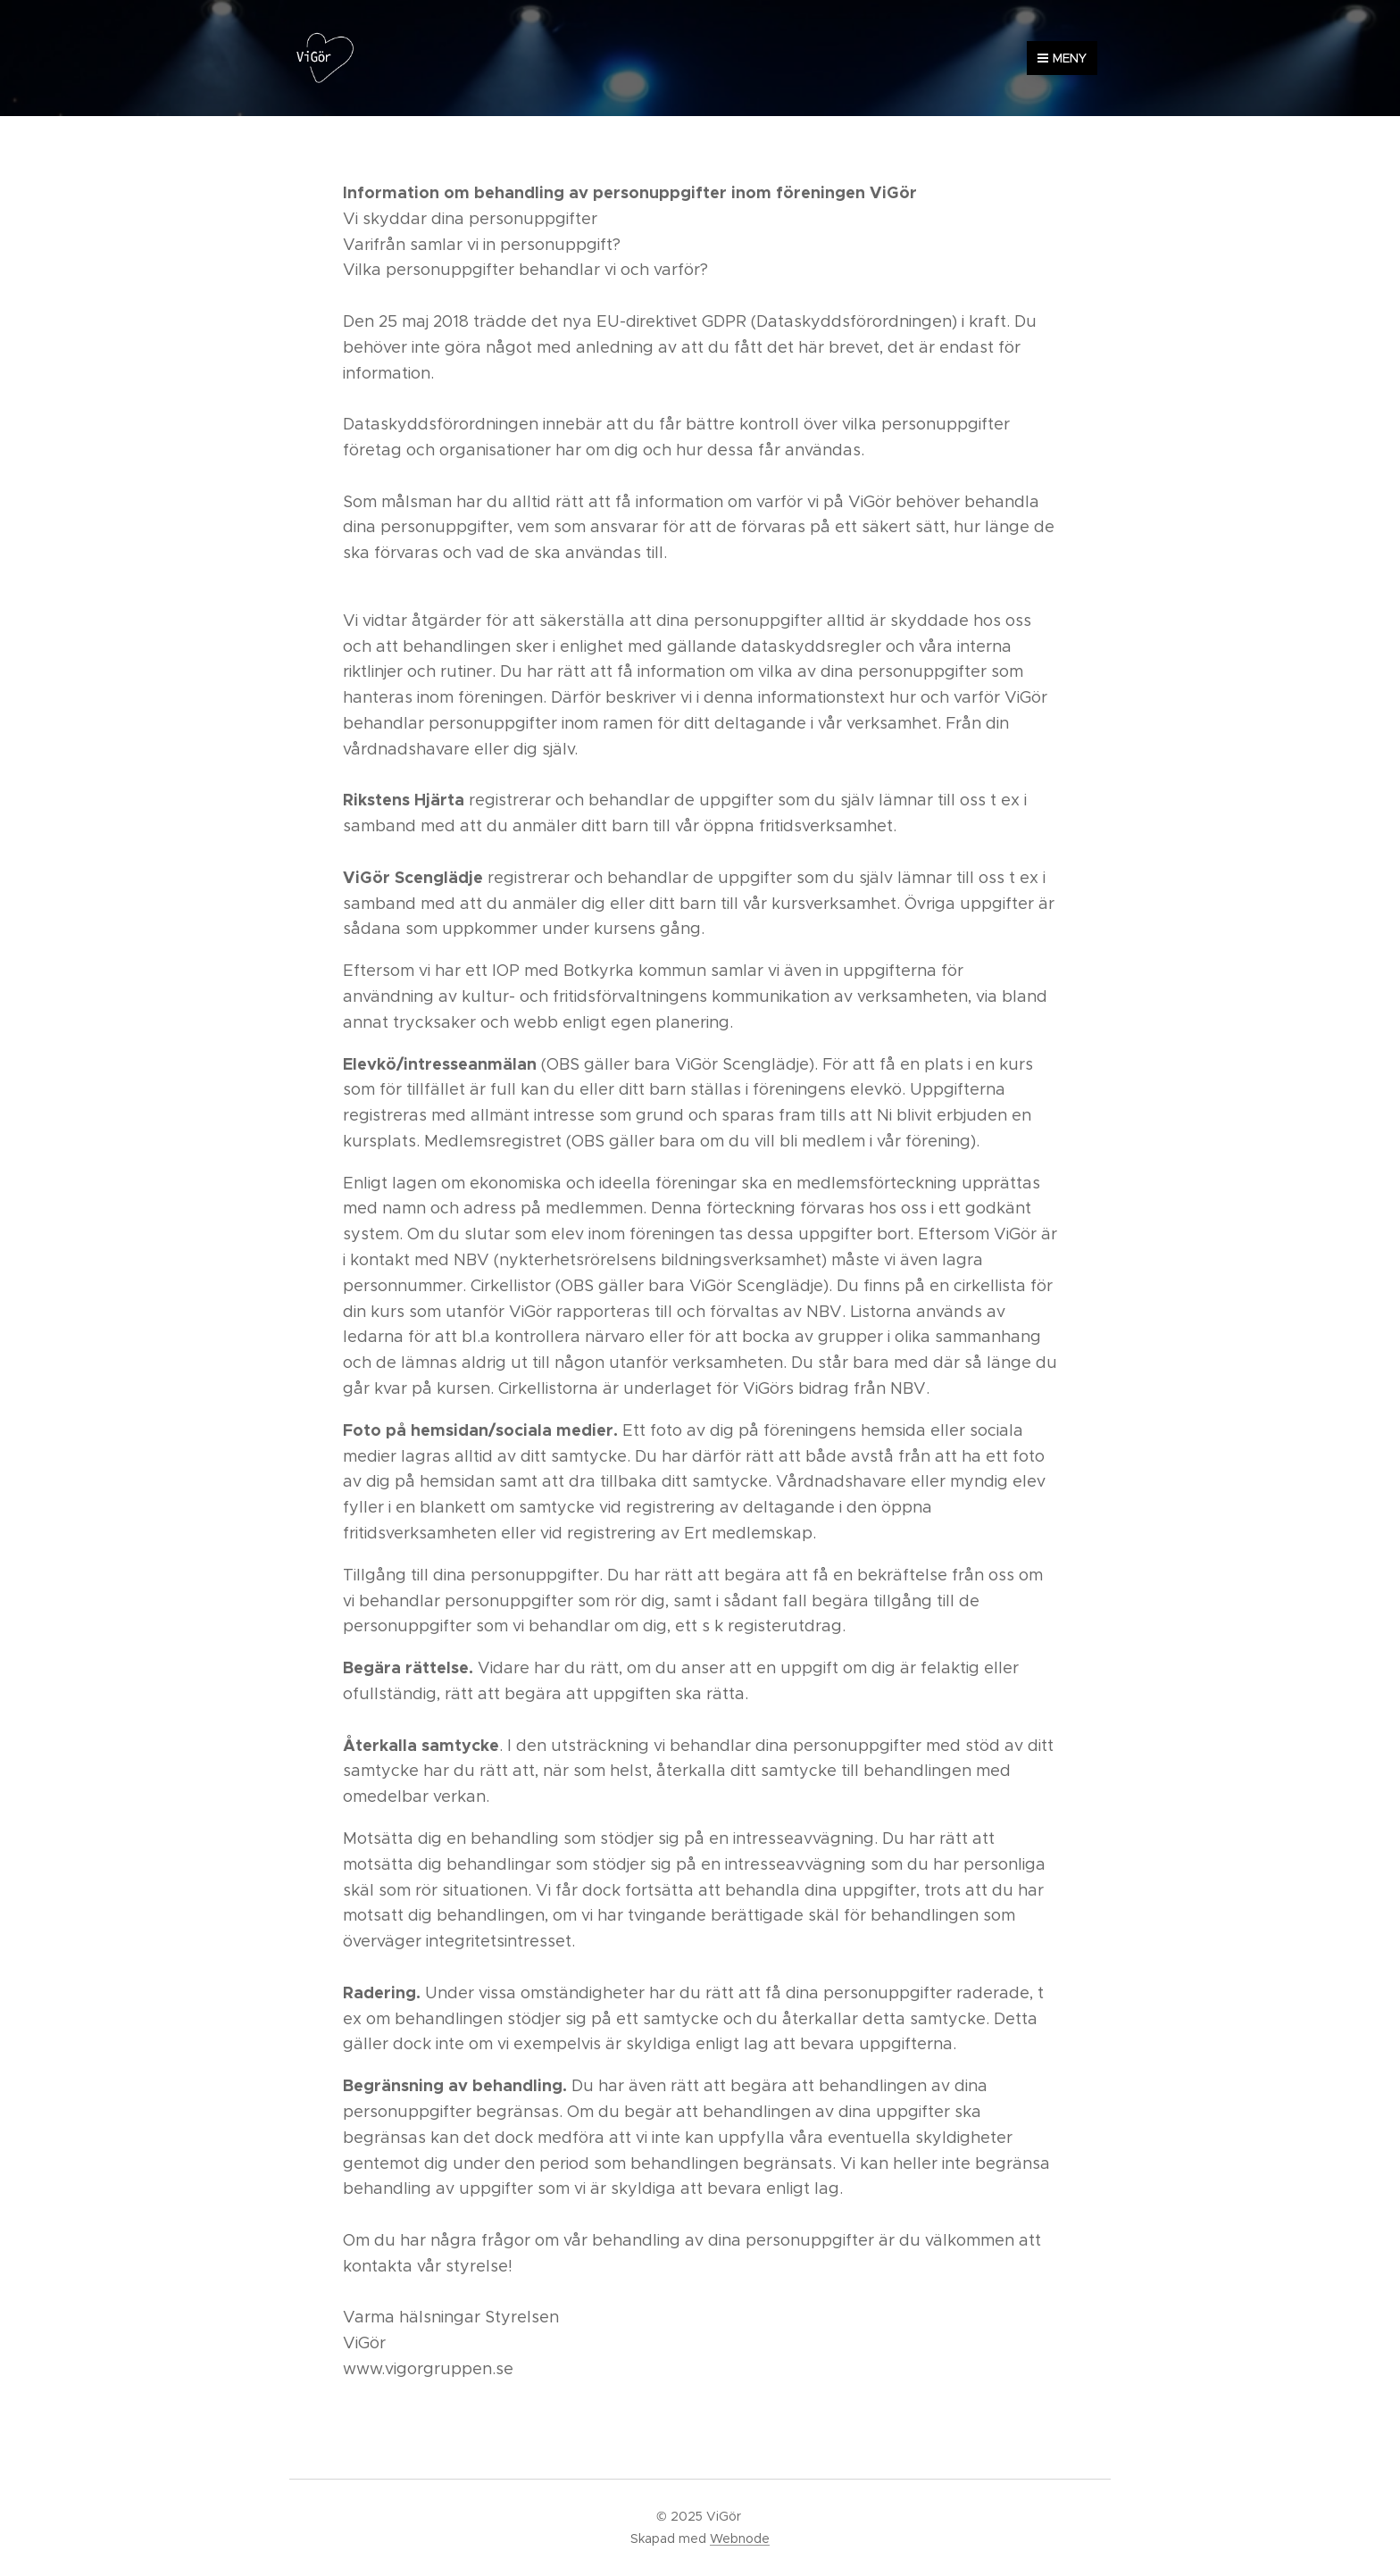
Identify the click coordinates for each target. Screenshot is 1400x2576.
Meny (1062, 58)
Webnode (740, 2538)
